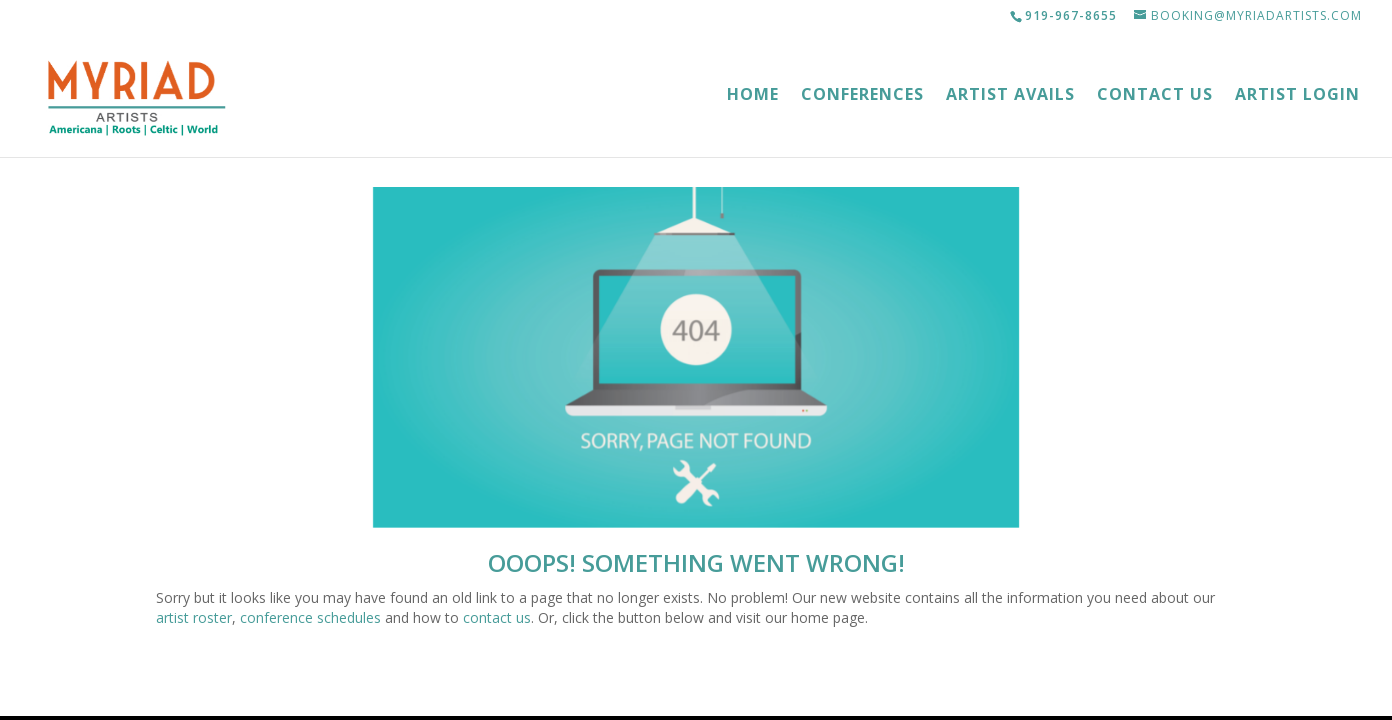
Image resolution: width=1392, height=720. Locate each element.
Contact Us (1155, 96)
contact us (497, 617)
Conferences (862, 96)
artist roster (194, 617)
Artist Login (1297, 96)
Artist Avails (1010, 96)
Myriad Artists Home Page (696, 683)
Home (753, 96)
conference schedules (310, 617)
